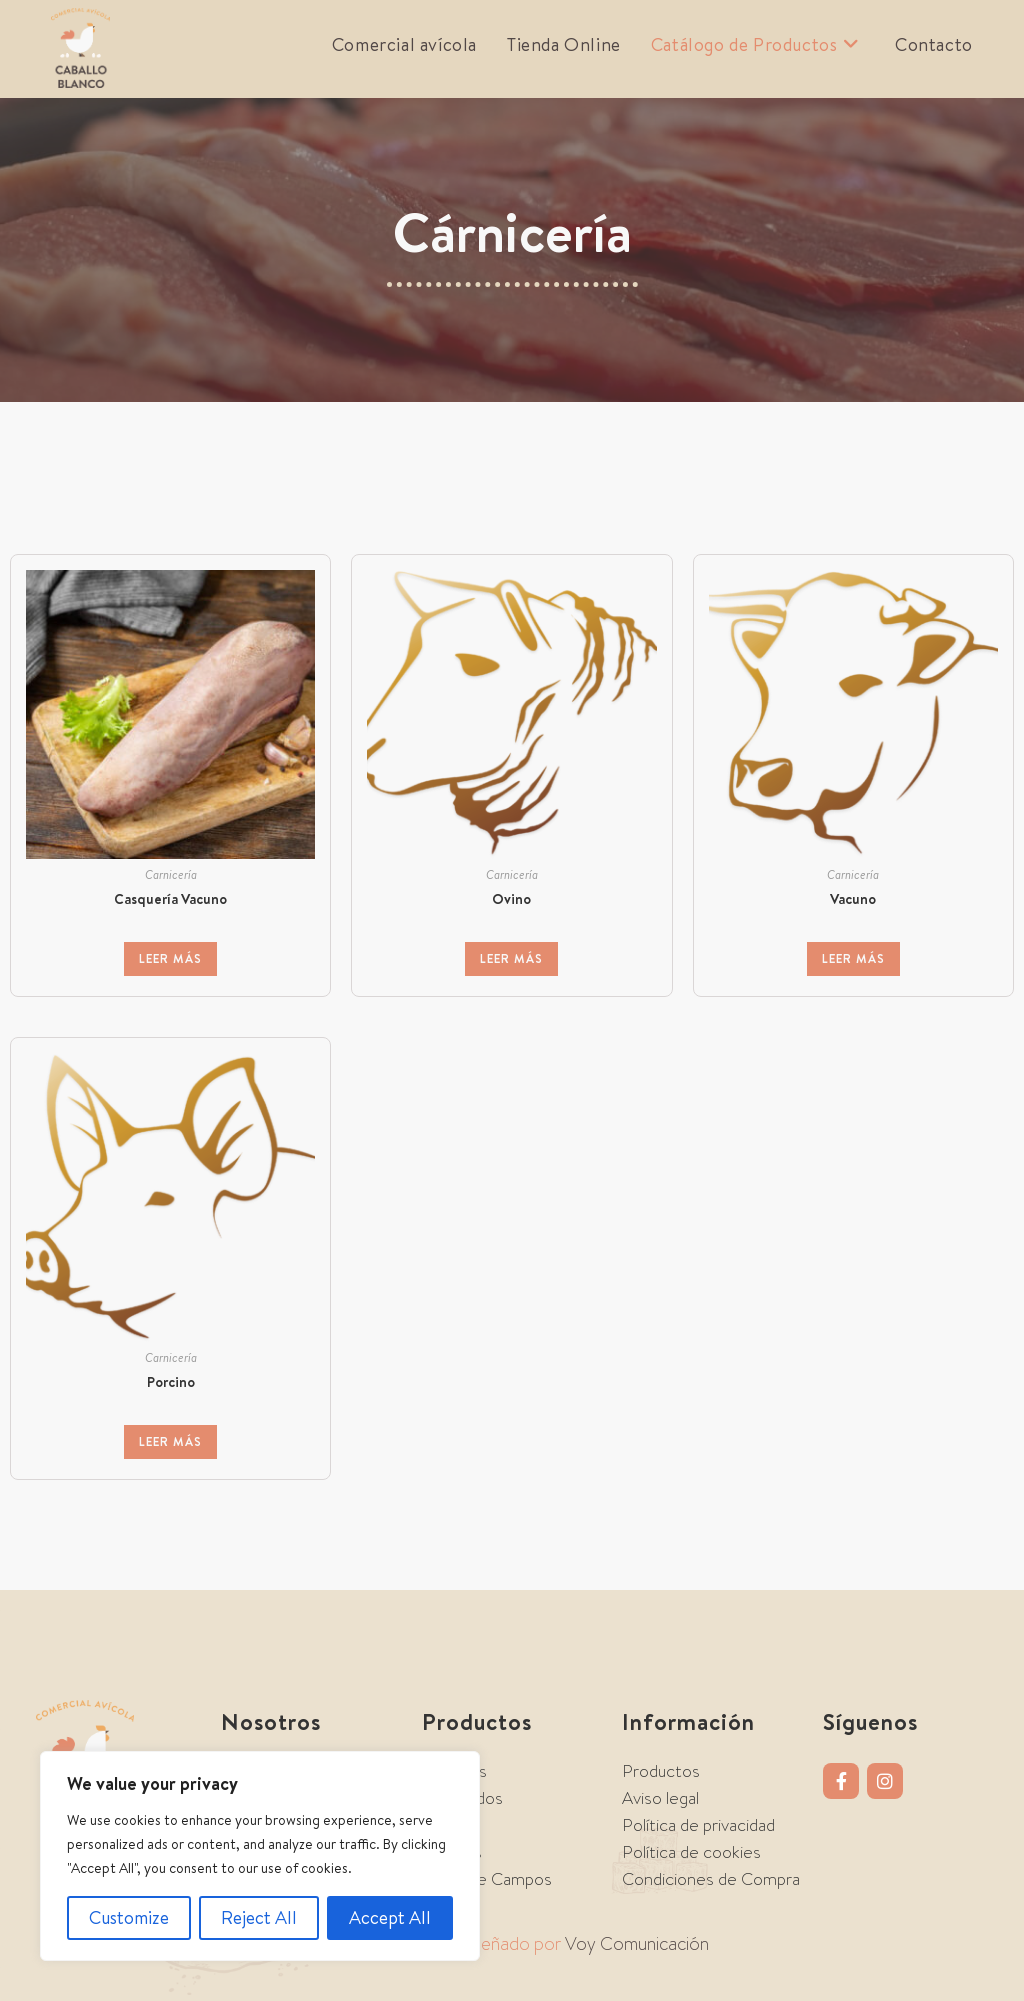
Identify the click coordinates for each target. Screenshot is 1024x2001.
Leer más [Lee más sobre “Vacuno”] (853, 958)
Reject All (259, 1917)
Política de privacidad (698, 1825)
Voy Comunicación (637, 1944)
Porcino (171, 1382)
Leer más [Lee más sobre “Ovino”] (511, 958)
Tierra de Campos (487, 1879)
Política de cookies (691, 1852)
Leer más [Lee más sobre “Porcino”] (170, 1441)
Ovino (511, 899)
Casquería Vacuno (170, 899)
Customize (129, 1917)
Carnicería (171, 874)
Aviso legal (660, 1798)
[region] (260, 1856)
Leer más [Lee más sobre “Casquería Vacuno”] (170, 958)
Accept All (390, 1917)
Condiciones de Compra (711, 1879)
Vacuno (853, 899)
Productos (661, 1771)
